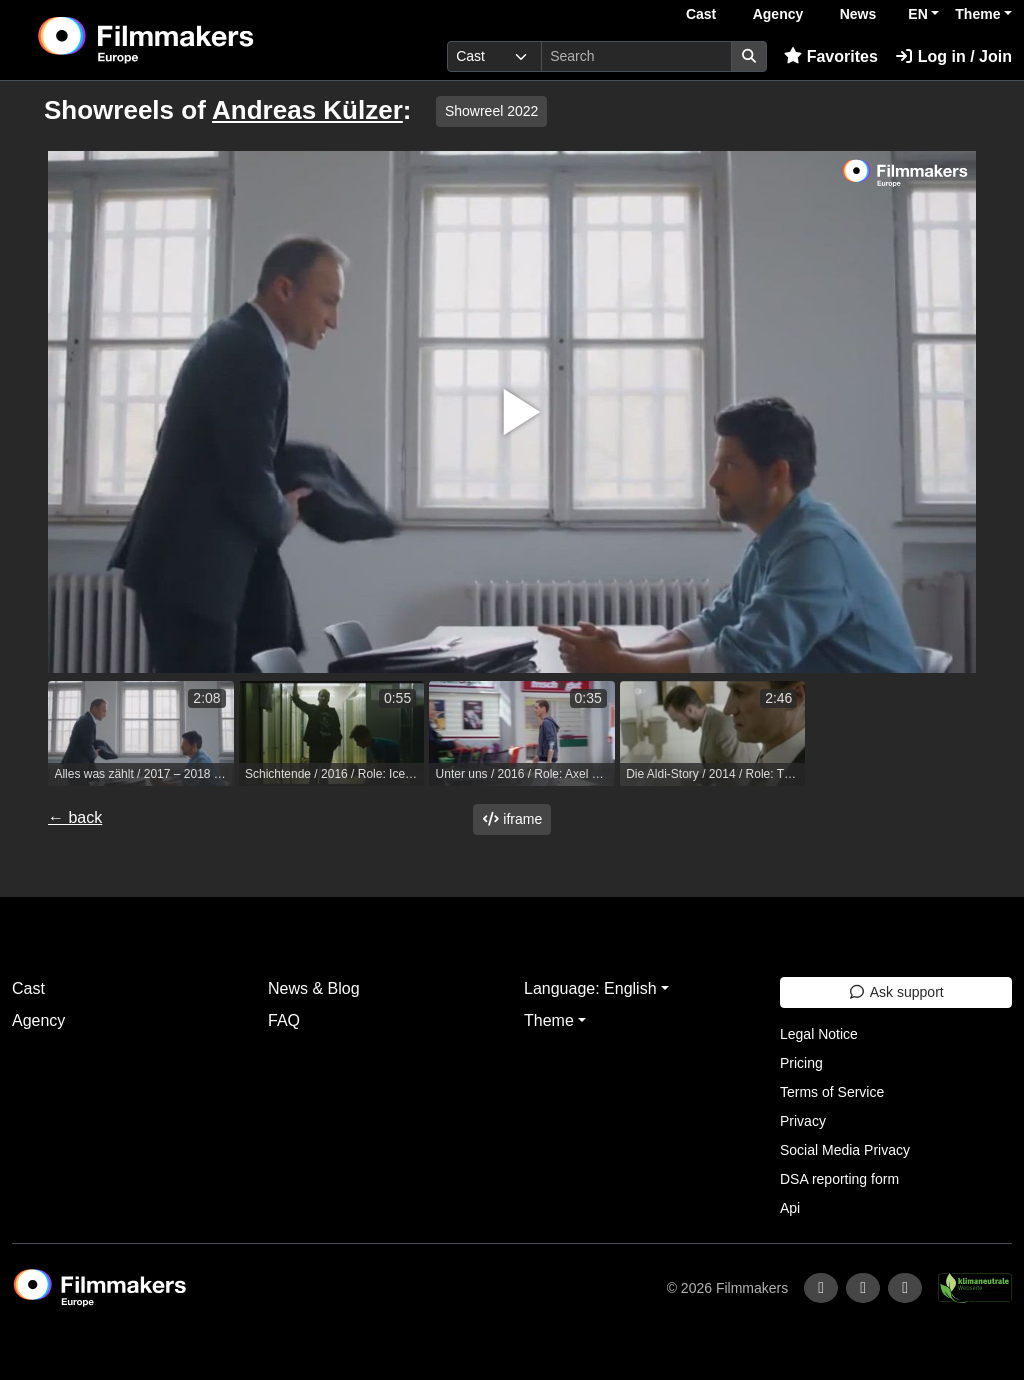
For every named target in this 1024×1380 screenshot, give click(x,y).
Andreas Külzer (307, 110)
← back (75, 817)
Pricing (801, 1063)
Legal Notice (819, 1034)
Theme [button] (977, 14)
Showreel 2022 (491, 111)
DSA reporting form (839, 1179)
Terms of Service (832, 1092)
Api (790, 1208)
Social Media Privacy (845, 1150)
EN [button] (917, 14)
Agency (778, 14)
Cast (701, 14)
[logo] (194, 40)
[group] (141, 733)
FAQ (284, 1020)
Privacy (803, 1121)
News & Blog (314, 988)
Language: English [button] (590, 988)
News (858, 14)
